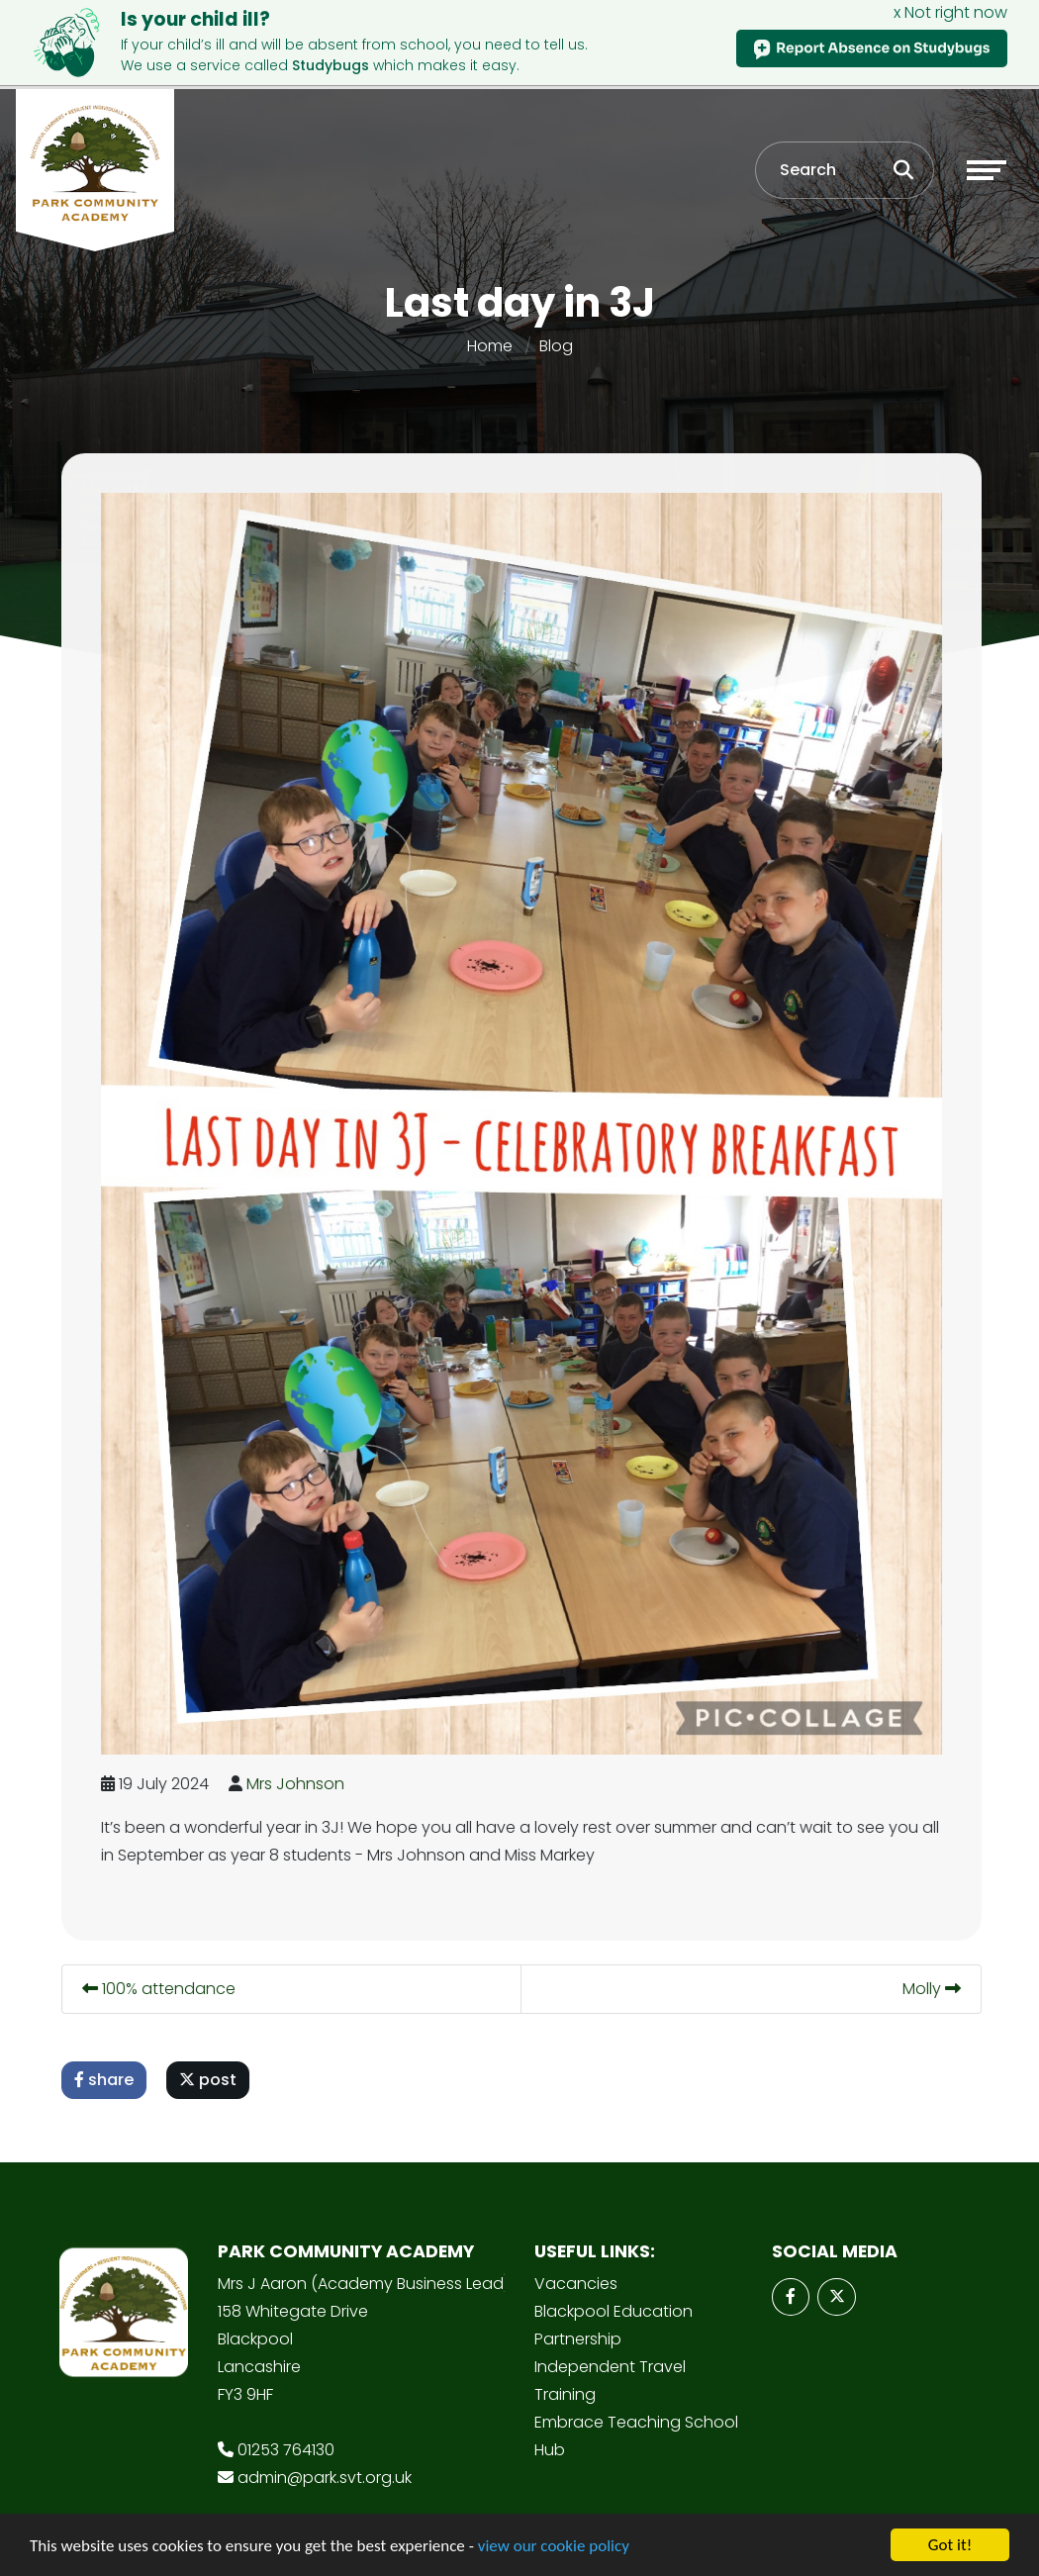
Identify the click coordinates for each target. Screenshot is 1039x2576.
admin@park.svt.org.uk (324, 2477)
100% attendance (163, 1988)
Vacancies (575, 2283)
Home (490, 345)
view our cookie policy (553, 2546)
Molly (936, 1988)
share (109, 2079)
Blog (556, 345)
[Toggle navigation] (986, 170)
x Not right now (950, 12)
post (212, 2079)
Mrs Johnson (300, 1783)
